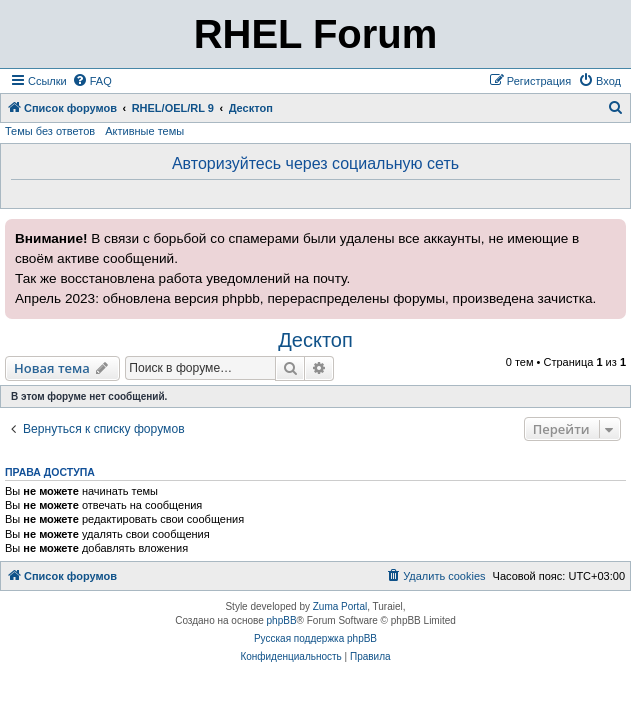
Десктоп (315, 340)
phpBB (282, 620)
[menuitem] (92, 81)
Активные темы (144, 131)
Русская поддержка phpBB (315, 638)
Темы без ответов (50, 131)
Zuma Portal (340, 606)
